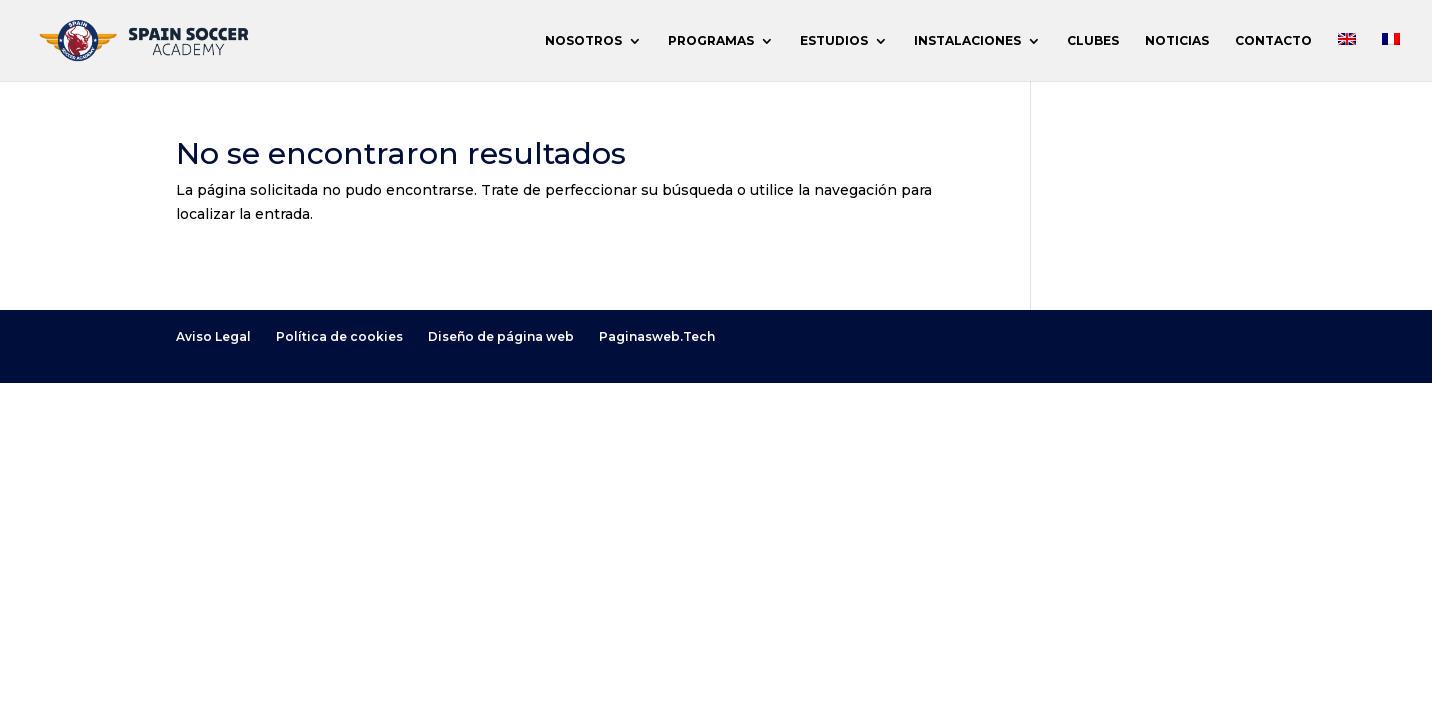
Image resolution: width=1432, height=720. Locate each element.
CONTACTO (1273, 41)
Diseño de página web (501, 336)
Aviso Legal (213, 336)
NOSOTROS (583, 41)
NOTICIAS (1177, 41)
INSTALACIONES (967, 41)
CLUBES (1093, 41)
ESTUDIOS (834, 41)
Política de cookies (339, 336)
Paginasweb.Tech (657, 336)
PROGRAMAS (711, 41)
